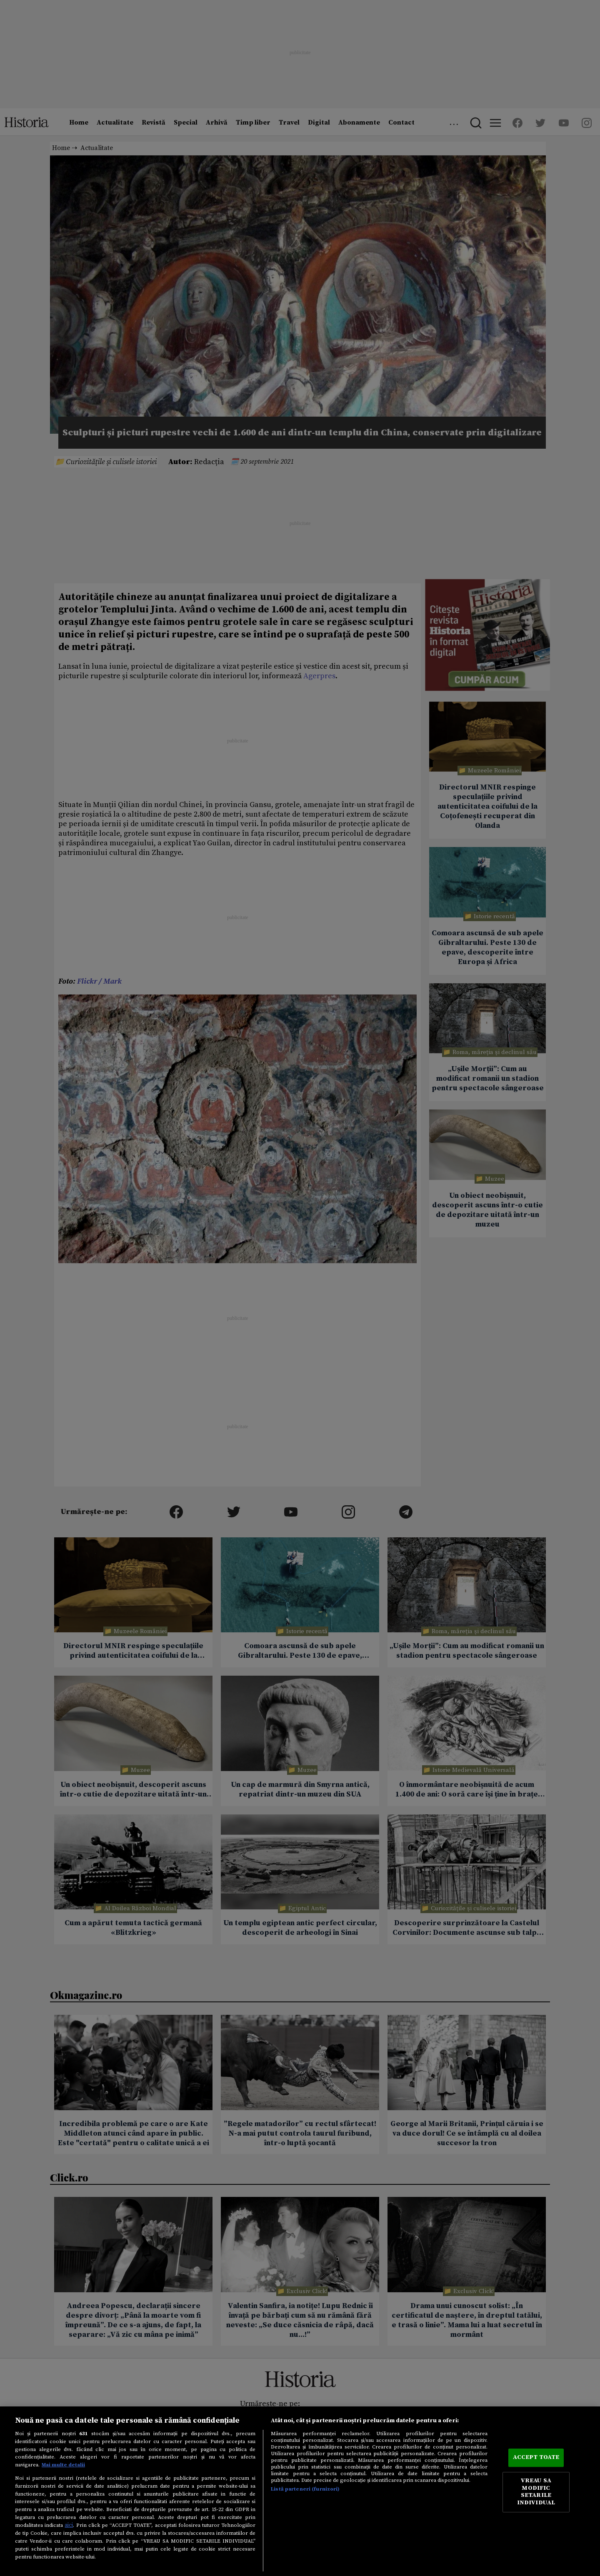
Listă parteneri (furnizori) (305, 2489)
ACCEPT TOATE (536, 2457)
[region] (300, 2491)
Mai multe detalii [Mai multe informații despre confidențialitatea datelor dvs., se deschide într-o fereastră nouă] (63, 2464)
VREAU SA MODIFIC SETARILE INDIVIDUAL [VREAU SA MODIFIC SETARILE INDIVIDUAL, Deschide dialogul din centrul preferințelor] (536, 2492)
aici (69, 2525)
